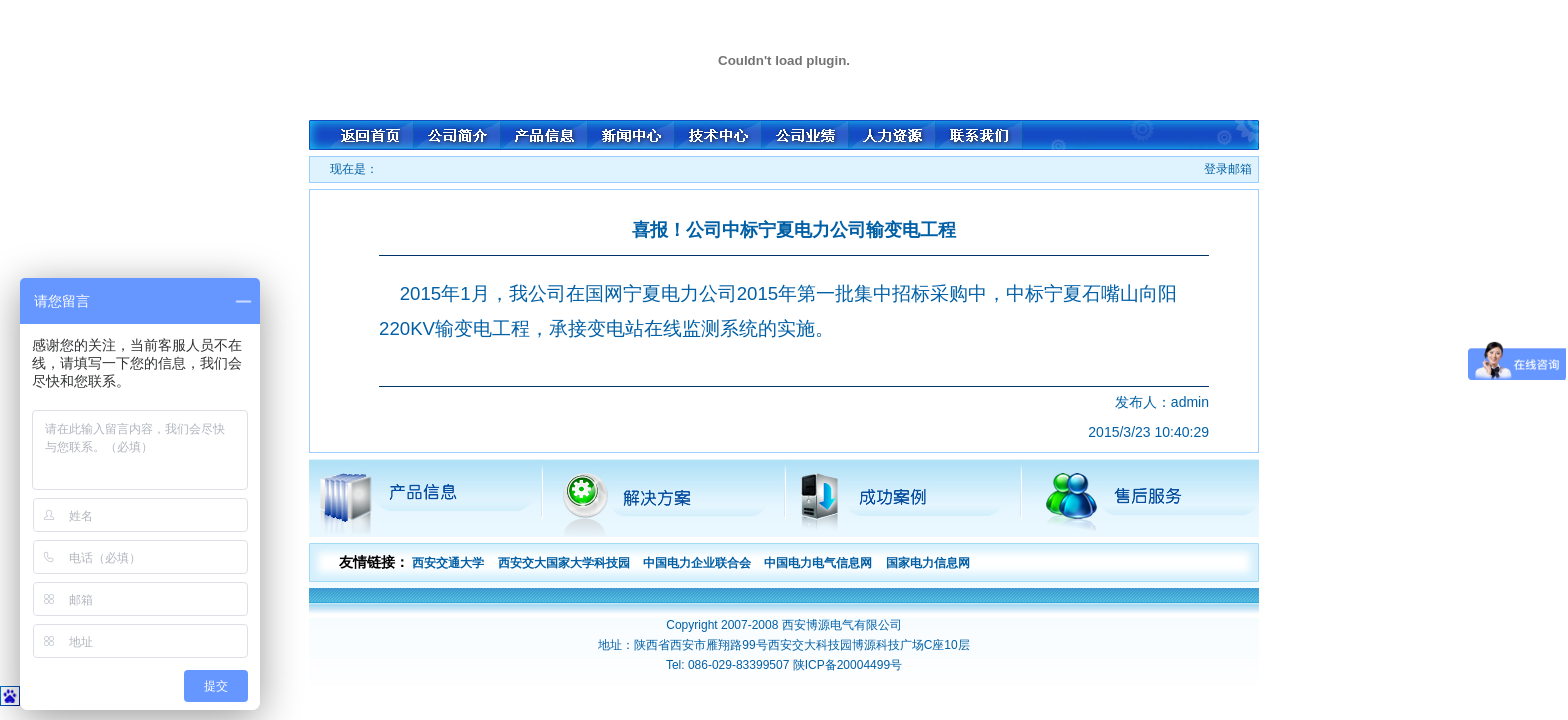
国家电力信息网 (928, 563)
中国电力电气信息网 (818, 563)
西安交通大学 (448, 563)
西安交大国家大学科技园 (564, 563)
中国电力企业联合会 (697, 563)
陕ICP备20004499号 (847, 665)
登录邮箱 (1228, 169)
